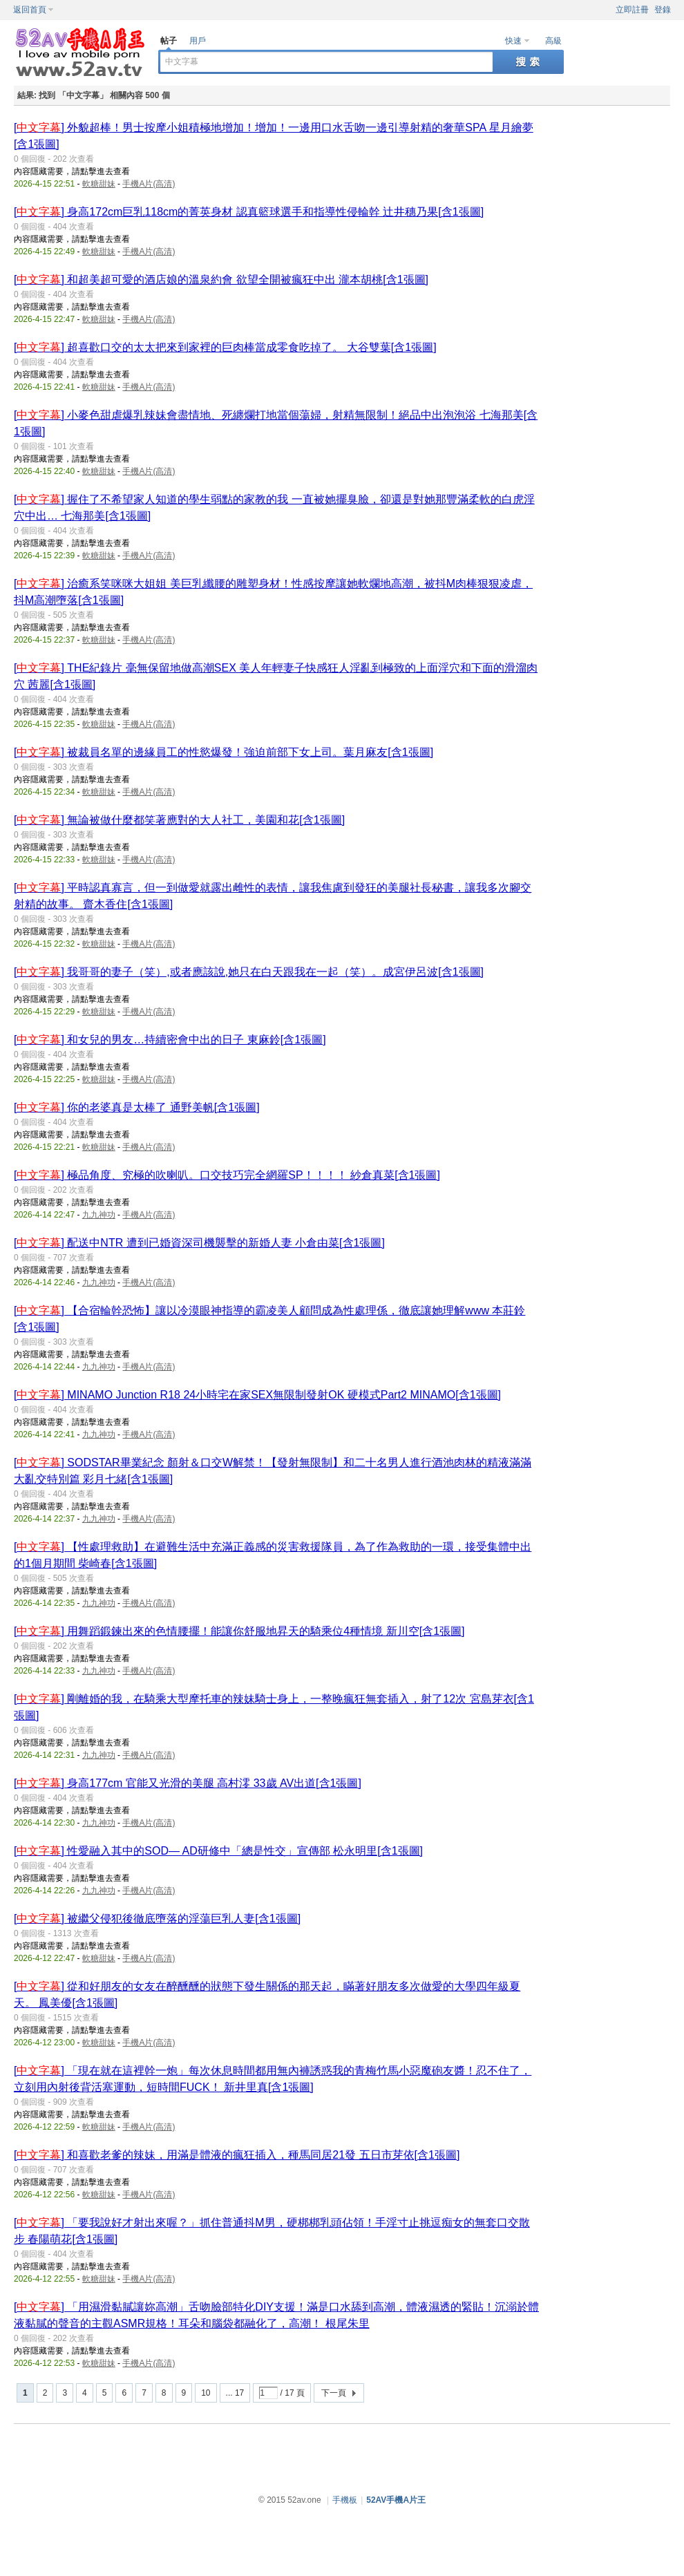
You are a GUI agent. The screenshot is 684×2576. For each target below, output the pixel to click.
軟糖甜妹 (98, 184)
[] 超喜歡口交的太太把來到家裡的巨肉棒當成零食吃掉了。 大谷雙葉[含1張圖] (225, 347)
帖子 (168, 41)
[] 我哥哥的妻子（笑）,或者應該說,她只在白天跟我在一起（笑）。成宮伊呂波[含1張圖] (249, 972)
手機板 (344, 2500)
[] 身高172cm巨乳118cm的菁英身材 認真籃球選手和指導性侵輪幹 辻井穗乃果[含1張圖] (249, 212)
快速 (513, 41)
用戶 (197, 41)
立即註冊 (632, 10)
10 (205, 2393)
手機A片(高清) (148, 184)
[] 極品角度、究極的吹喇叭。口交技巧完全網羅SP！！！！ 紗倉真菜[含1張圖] (227, 1175)
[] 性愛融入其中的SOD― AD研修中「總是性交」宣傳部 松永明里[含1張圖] (218, 1851)
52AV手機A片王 (396, 2500)
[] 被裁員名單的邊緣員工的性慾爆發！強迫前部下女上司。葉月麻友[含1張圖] (223, 752)
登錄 (662, 10)
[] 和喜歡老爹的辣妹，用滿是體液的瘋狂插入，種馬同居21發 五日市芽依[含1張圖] (236, 2155)
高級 (553, 41)
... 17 (235, 2393)
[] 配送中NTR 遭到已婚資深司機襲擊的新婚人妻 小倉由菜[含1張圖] (199, 1243)
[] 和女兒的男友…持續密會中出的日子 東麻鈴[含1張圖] (170, 1039)
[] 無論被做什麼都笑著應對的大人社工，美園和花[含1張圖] (179, 820)
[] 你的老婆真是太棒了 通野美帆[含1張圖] (137, 1107)
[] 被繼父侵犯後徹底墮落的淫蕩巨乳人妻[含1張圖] (157, 1918)
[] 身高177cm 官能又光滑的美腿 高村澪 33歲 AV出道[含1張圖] (187, 1783)
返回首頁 (29, 10)
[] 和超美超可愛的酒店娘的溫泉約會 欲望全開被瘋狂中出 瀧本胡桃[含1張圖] (221, 279)
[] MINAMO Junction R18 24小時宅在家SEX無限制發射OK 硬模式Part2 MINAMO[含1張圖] (257, 1395)
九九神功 (98, 1215)
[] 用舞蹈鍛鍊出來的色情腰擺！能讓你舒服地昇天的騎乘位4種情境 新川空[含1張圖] (239, 1631)
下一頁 (333, 2393)
